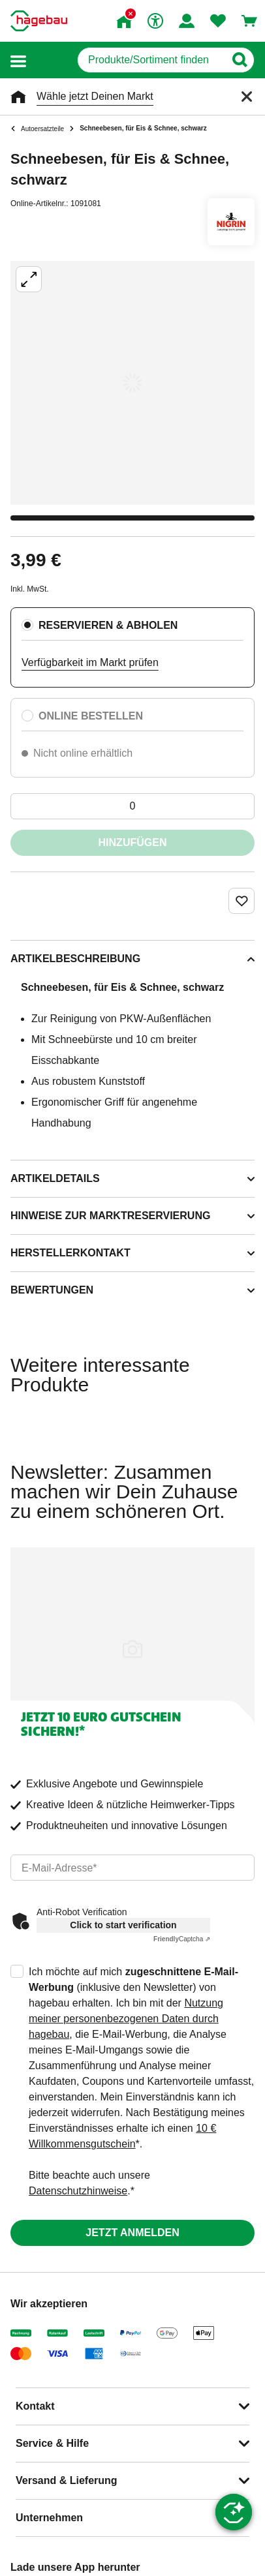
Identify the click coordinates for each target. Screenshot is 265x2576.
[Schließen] (247, 96)
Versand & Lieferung (66, 2480)
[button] (18, 60)
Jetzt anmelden (132, 2232)
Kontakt (35, 2406)
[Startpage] (38, 20)
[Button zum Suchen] (239, 60)
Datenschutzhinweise (78, 2190)
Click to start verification (123, 1925)
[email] (132, 1867)
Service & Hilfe (52, 2443)
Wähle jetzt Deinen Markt (95, 96)
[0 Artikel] (132, 806)
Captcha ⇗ (181, 1939)
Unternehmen (49, 2517)
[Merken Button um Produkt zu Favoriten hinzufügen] (241, 901)
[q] (151, 60)
